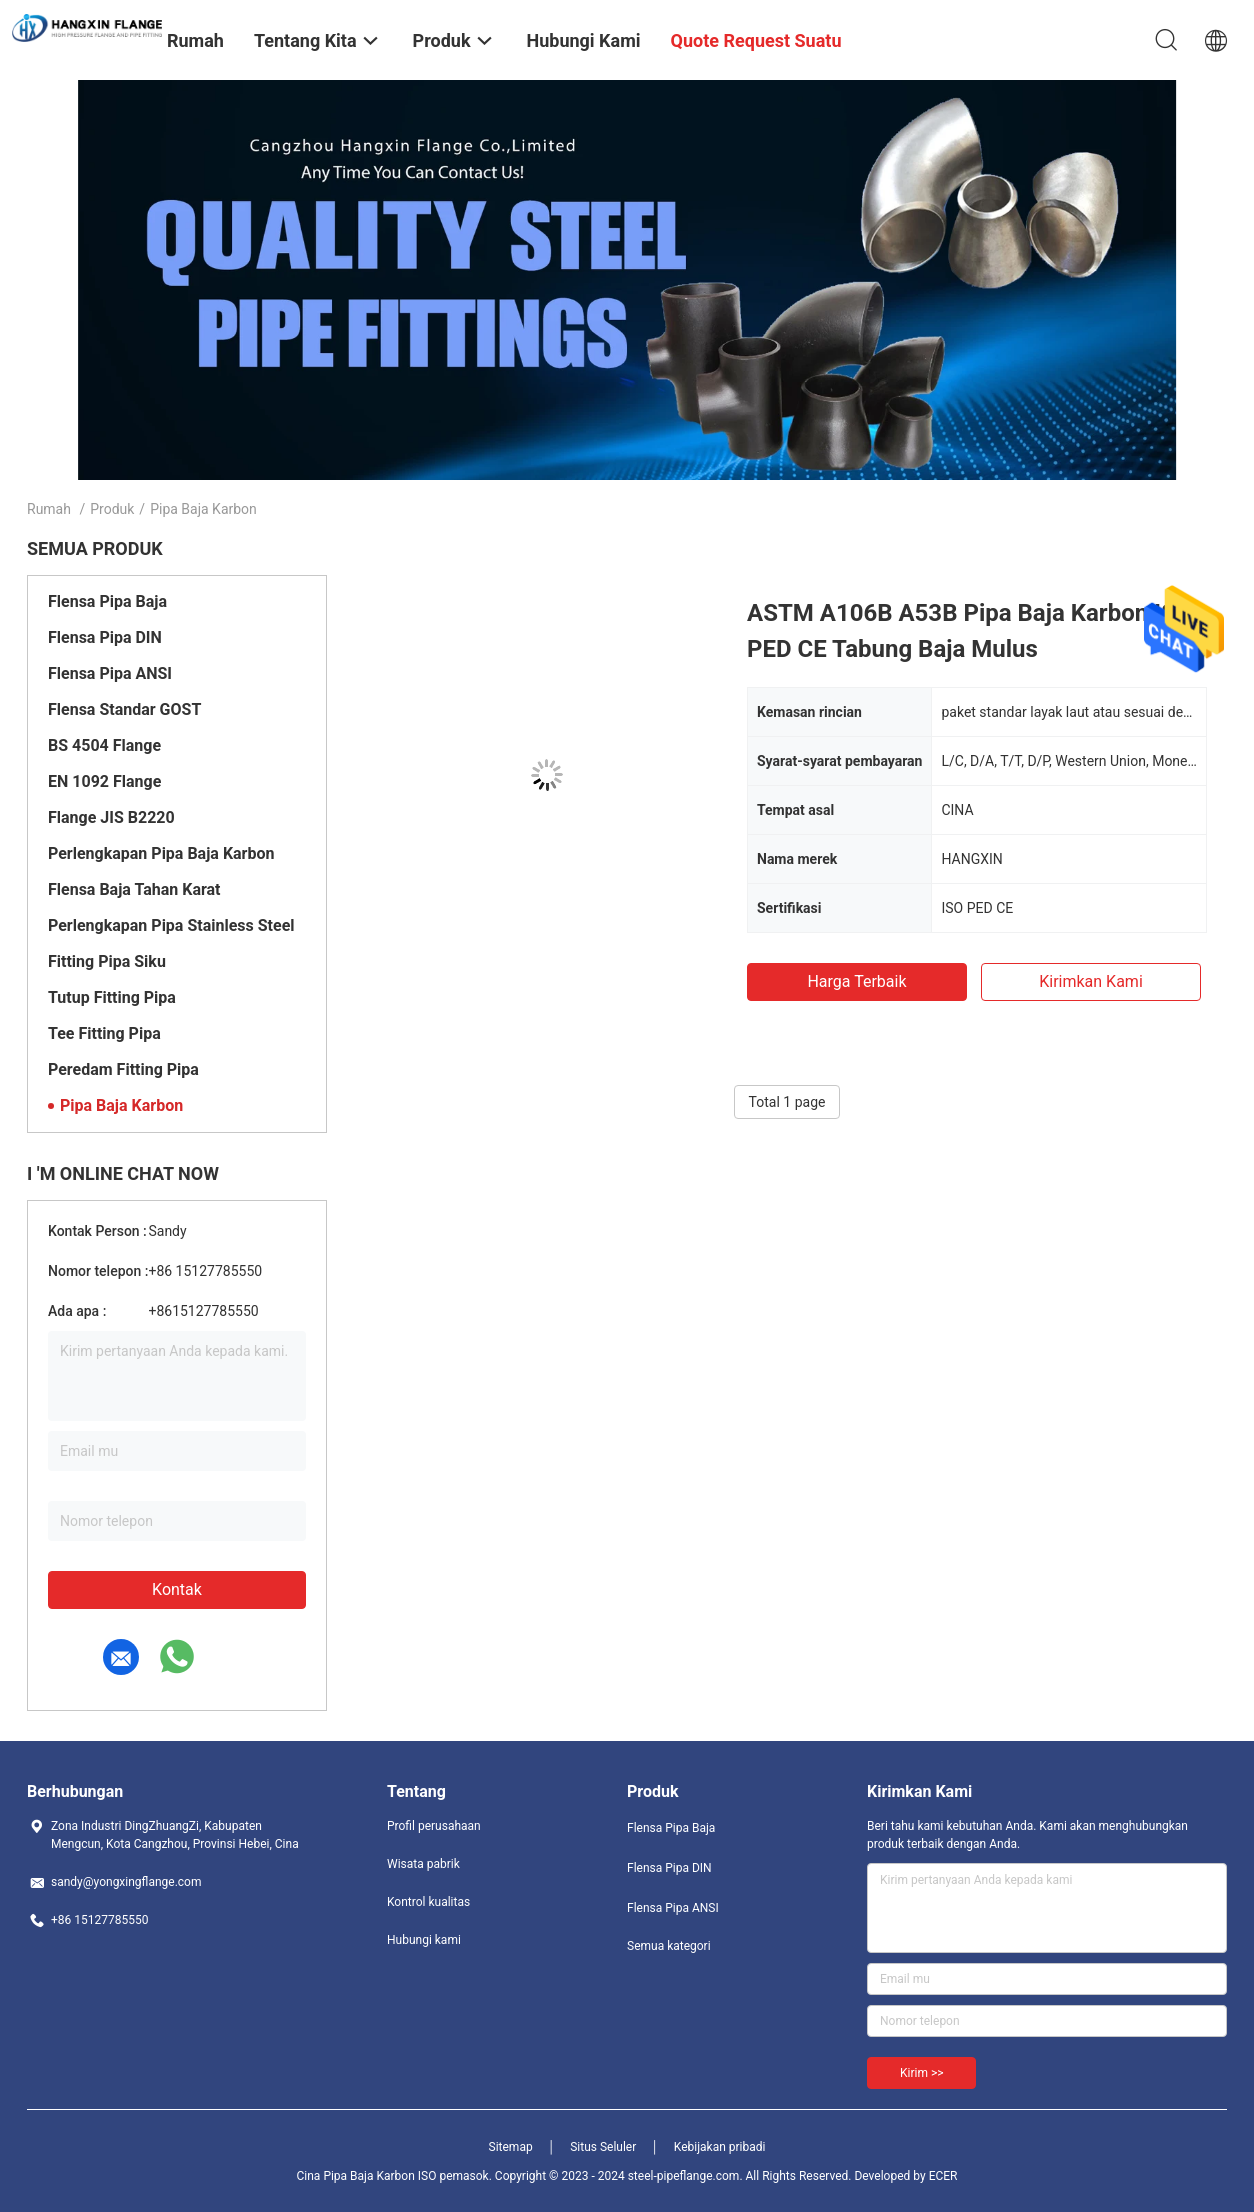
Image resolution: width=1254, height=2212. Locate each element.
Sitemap (511, 2147)
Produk (112, 509)
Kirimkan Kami (1091, 981)
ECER (943, 2176)
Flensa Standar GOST (124, 709)
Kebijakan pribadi (720, 2147)
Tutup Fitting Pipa (112, 997)
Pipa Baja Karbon (121, 1105)
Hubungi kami (424, 1940)
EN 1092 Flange (104, 781)
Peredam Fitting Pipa (123, 1069)
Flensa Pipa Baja (107, 601)
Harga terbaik (856, 981)
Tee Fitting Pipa (104, 1033)
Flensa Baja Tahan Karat (134, 889)
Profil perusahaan (434, 1826)
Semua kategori (669, 1946)
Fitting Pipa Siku (107, 961)
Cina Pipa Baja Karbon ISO (367, 2176)
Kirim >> (921, 2073)
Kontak (177, 1589)
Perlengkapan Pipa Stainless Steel (171, 925)
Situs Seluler (603, 2147)
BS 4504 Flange (104, 745)
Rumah (49, 509)
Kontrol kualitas (428, 1902)
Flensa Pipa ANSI (110, 673)
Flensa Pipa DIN (105, 637)
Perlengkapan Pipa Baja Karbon (161, 853)
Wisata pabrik (423, 1864)
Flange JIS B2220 (111, 817)
